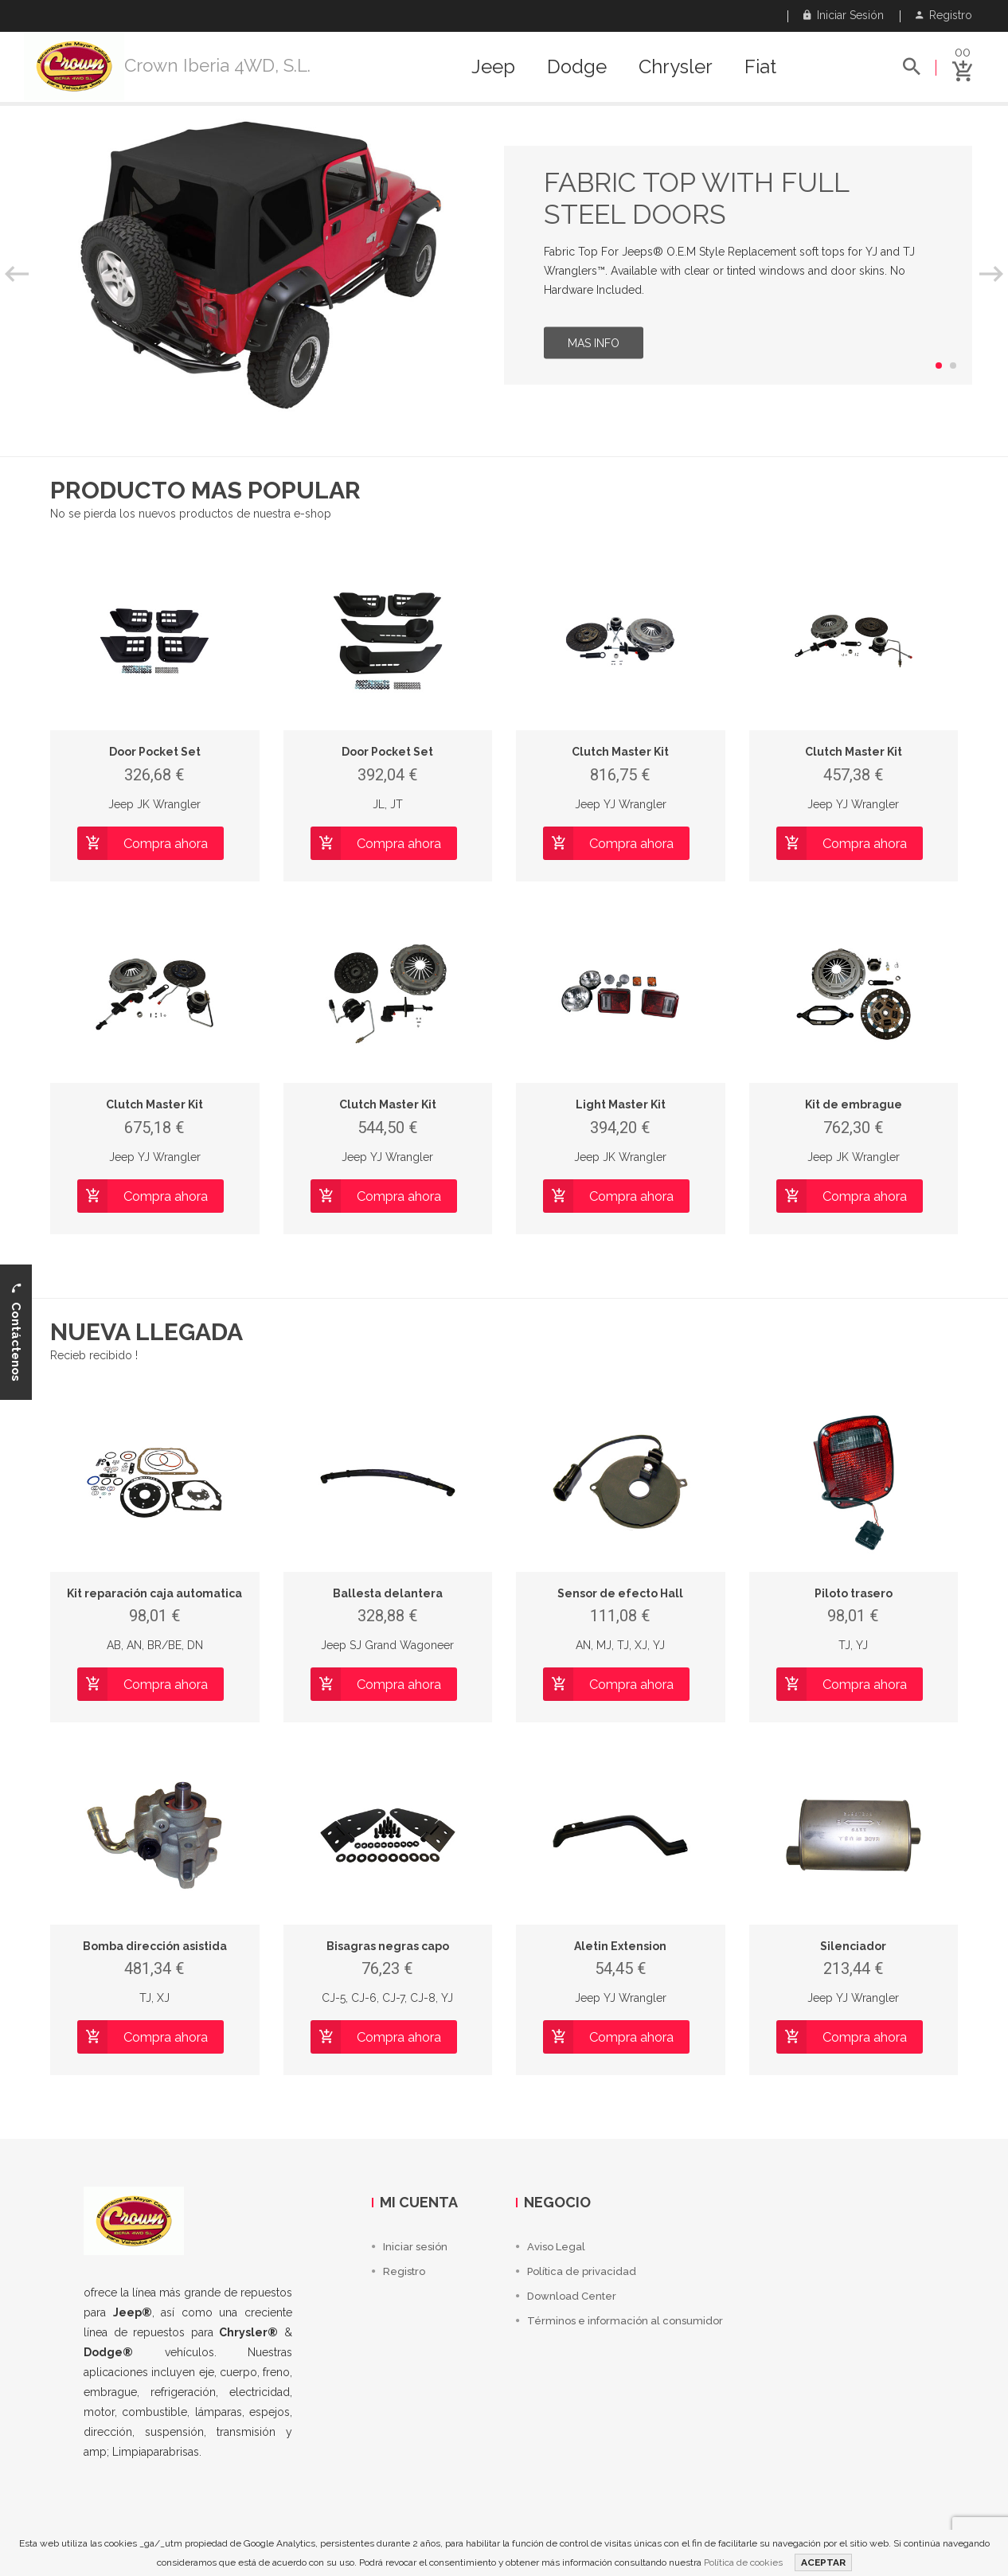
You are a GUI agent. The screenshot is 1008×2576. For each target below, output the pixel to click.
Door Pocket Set (155, 751)
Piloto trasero (854, 1593)
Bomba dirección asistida (155, 1946)
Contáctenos (16, 1332)
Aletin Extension (620, 1946)
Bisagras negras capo (387, 1946)
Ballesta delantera (388, 1593)
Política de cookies (743, 2562)
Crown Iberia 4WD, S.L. (217, 65)
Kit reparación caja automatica (154, 1593)
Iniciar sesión (843, 15)
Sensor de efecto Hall (620, 1593)
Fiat (760, 67)
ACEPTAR (823, 2562)
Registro (944, 15)
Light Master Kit (621, 1104)
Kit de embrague (853, 1104)
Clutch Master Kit (620, 751)
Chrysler (676, 67)
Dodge (577, 67)
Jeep (493, 67)
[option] (504, 265)
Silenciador (853, 1946)
